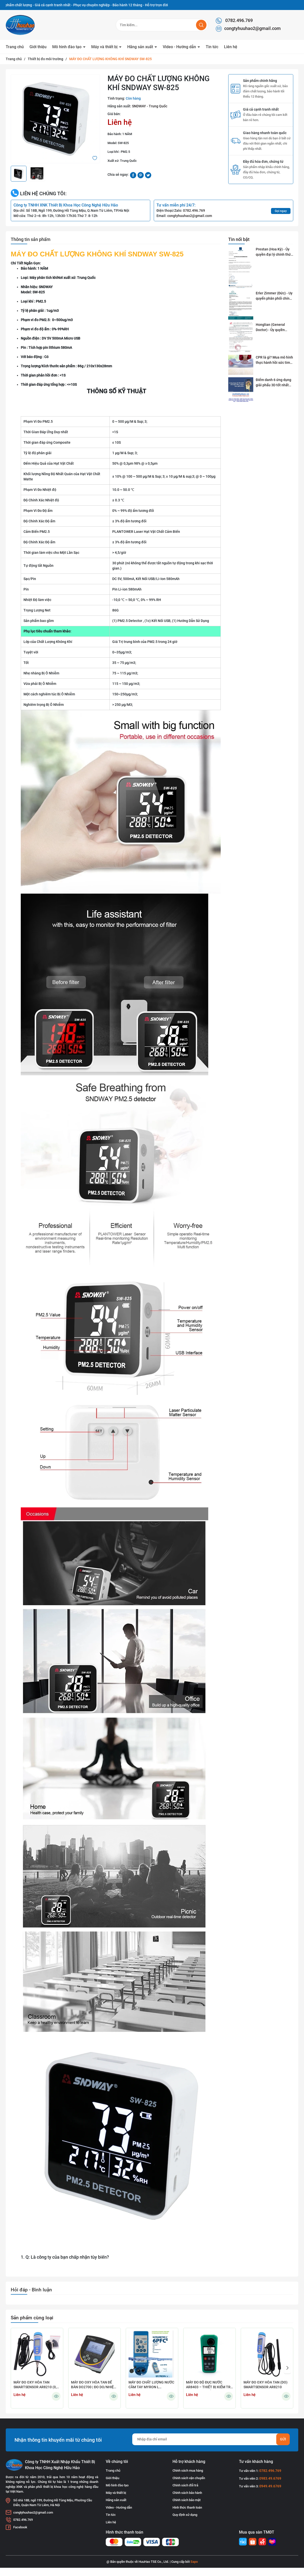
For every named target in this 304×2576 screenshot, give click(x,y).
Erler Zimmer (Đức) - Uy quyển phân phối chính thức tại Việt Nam (274, 296)
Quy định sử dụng (184, 2515)
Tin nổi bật (239, 239)
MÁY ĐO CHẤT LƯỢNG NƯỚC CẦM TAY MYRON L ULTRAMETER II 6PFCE (151, 2385)
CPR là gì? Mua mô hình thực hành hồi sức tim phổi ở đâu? (274, 360)
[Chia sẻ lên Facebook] (133, 175)
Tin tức (212, 46)
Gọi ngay (281, 211)
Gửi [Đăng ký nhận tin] (283, 2439)
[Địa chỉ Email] (211, 2439)
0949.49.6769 (270, 2486)
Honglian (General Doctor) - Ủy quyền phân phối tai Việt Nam (274, 328)
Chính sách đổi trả (185, 2485)
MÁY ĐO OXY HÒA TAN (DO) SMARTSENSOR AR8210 (266, 2384)
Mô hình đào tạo (67, 46)
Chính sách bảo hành (187, 2493)
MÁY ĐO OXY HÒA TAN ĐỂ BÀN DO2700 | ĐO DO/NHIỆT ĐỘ (93, 2385)
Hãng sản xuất (140, 46)
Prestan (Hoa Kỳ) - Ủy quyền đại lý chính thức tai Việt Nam (274, 252)
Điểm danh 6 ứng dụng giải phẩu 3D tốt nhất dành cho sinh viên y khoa (273, 383)
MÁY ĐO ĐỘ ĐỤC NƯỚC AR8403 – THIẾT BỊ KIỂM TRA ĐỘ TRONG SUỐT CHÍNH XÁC (209, 2385)
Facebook (20, 2527)
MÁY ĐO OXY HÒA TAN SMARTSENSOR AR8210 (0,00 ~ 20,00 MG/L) (37, 2385)
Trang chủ (15, 46)
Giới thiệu (38, 46)
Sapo (194, 2562)
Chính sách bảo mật (186, 2500)
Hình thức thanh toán (187, 2507)
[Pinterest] (141, 175)
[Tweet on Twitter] (148, 175)
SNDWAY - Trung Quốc (149, 106)
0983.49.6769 (270, 2478)
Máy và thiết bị (104, 46)
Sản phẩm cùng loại (32, 2318)
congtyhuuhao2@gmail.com (248, 29)
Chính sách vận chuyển (188, 2478)
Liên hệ (230, 46)
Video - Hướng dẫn (180, 46)
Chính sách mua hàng (187, 2470)
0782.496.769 (234, 21)
